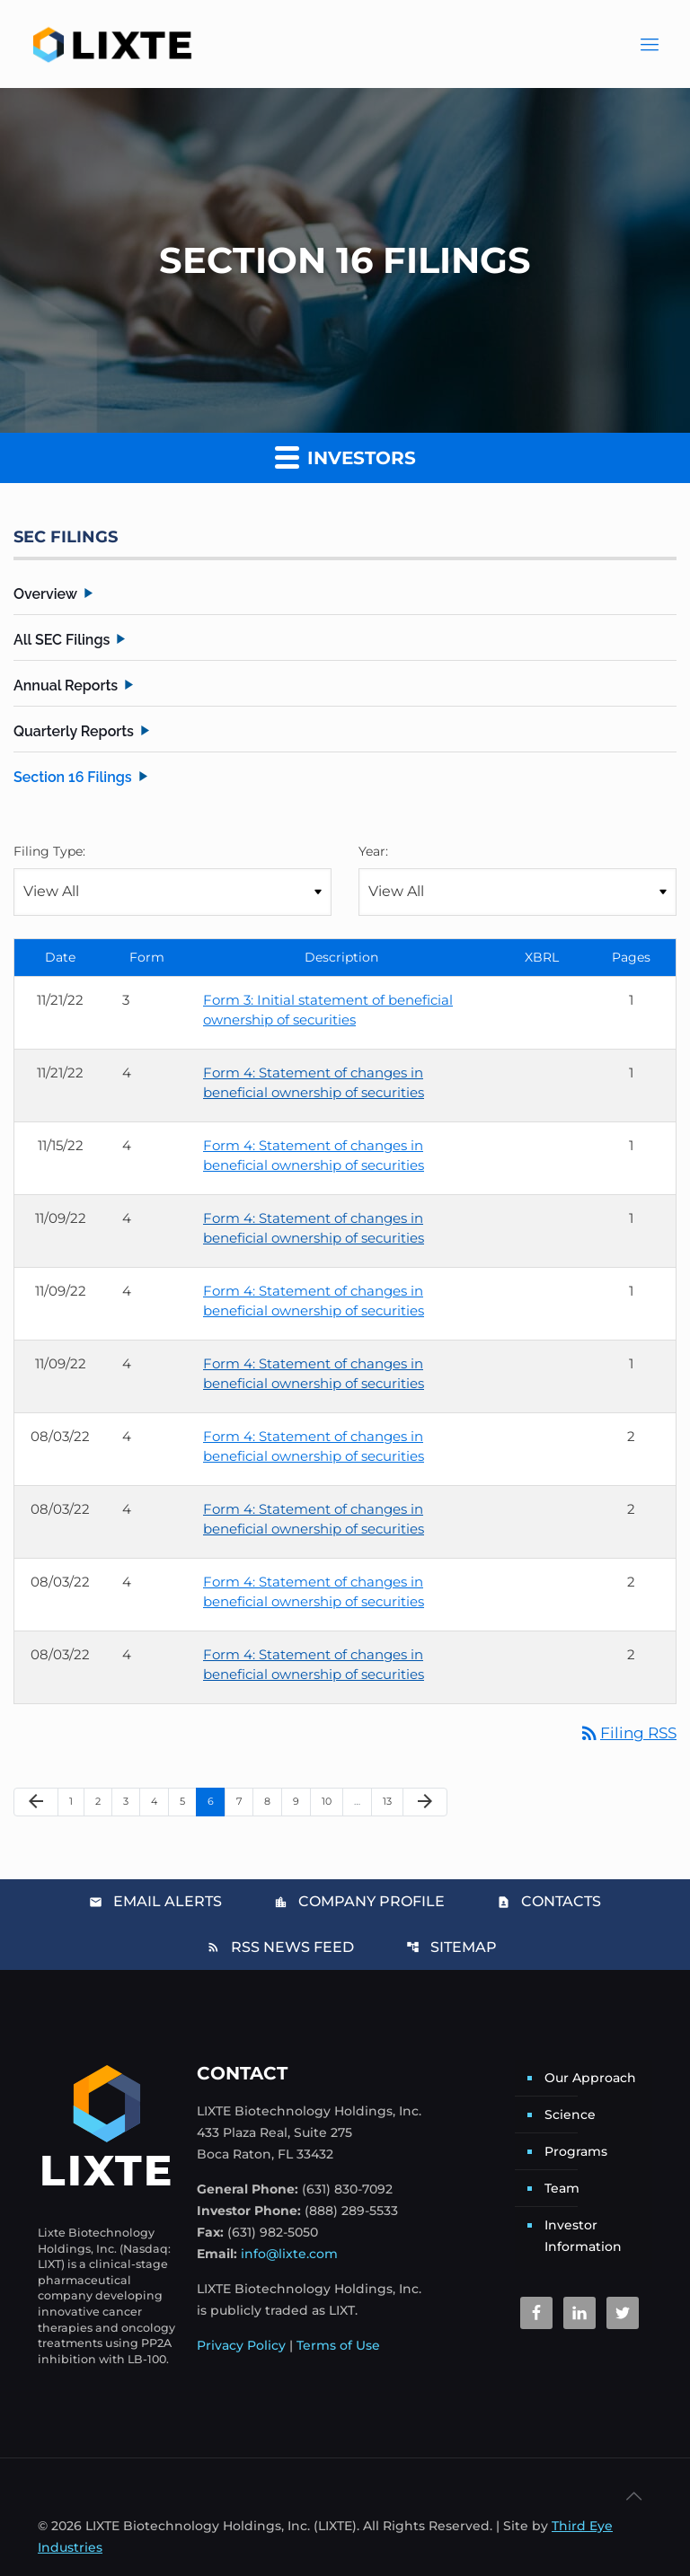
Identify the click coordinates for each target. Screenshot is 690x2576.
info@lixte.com (289, 2254)
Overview (45, 593)
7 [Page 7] (244, 1800)
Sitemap (451, 1947)
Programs (575, 2151)
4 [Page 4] (159, 1800)
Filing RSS (628, 1733)
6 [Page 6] (216, 1800)
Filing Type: (49, 851)
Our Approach (590, 2078)
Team (561, 2188)
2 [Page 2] (103, 1800)
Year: (373, 851)
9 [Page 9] (301, 1800)
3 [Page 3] (131, 1800)
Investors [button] (345, 456)
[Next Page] (424, 1802)
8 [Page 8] (272, 1800)
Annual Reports (65, 685)
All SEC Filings (61, 639)
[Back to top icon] (633, 2496)
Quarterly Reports (73, 731)
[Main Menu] (650, 44)
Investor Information (583, 2236)
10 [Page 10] (332, 1800)
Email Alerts (155, 1901)
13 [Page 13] (392, 1800)
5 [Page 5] (188, 1800)
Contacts (549, 1901)
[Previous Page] (35, 1802)
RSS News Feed (280, 1947)
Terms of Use (338, 2345)
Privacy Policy (241, 2345)
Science (570, 2114)
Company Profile (359, 1901)
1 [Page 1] (76, 1800)
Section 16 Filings (72, 777)
